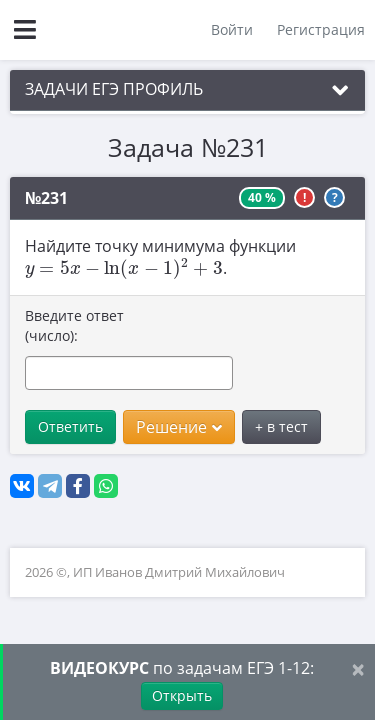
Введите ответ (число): (74, 325)
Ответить (70, 426)
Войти (232, 29)
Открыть (182, 695)
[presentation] (124, 268)
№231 (46, 198)
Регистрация (321, 29)
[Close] (358, 668)
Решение (179, 427)
